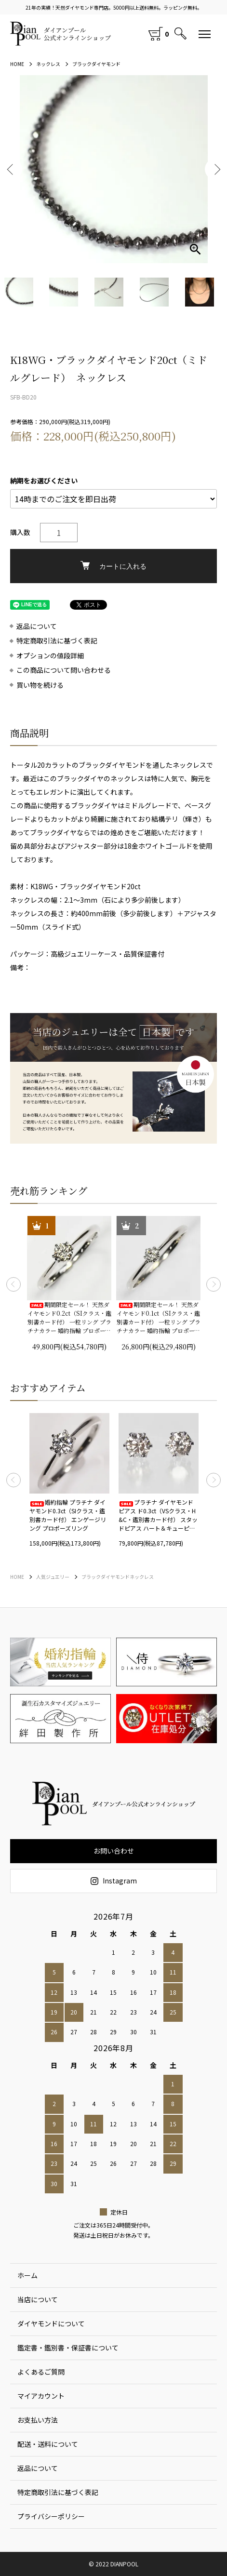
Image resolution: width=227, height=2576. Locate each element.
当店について (37, 2299)
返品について (36, 626)
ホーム (27, 2275)
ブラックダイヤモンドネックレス (117, 1576)
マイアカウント (41, 2396)
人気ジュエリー (52, 1576)
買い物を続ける (40, 685)
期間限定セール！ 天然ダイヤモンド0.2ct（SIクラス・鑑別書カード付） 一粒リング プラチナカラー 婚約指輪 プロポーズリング (69, 1317)
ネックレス (48, 63)
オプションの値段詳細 (50, 655)
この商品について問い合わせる (63, 670)
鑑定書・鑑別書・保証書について (68, 2347)
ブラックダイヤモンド (96, 63)
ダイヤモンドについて (51, 2323)
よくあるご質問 (41, 2371)
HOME (17, 63)
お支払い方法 (37, 2420)
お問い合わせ (113, 1850)
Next (216, 169)
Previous (11, 169)
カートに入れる (113, 565)
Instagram (114, 1880)
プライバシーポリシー (51, 2516)
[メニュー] (205, 33)
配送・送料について (47, 2444)
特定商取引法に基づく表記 (56, 640)
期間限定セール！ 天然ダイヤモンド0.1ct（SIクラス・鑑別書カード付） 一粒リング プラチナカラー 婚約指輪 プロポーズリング (158, 1317)
